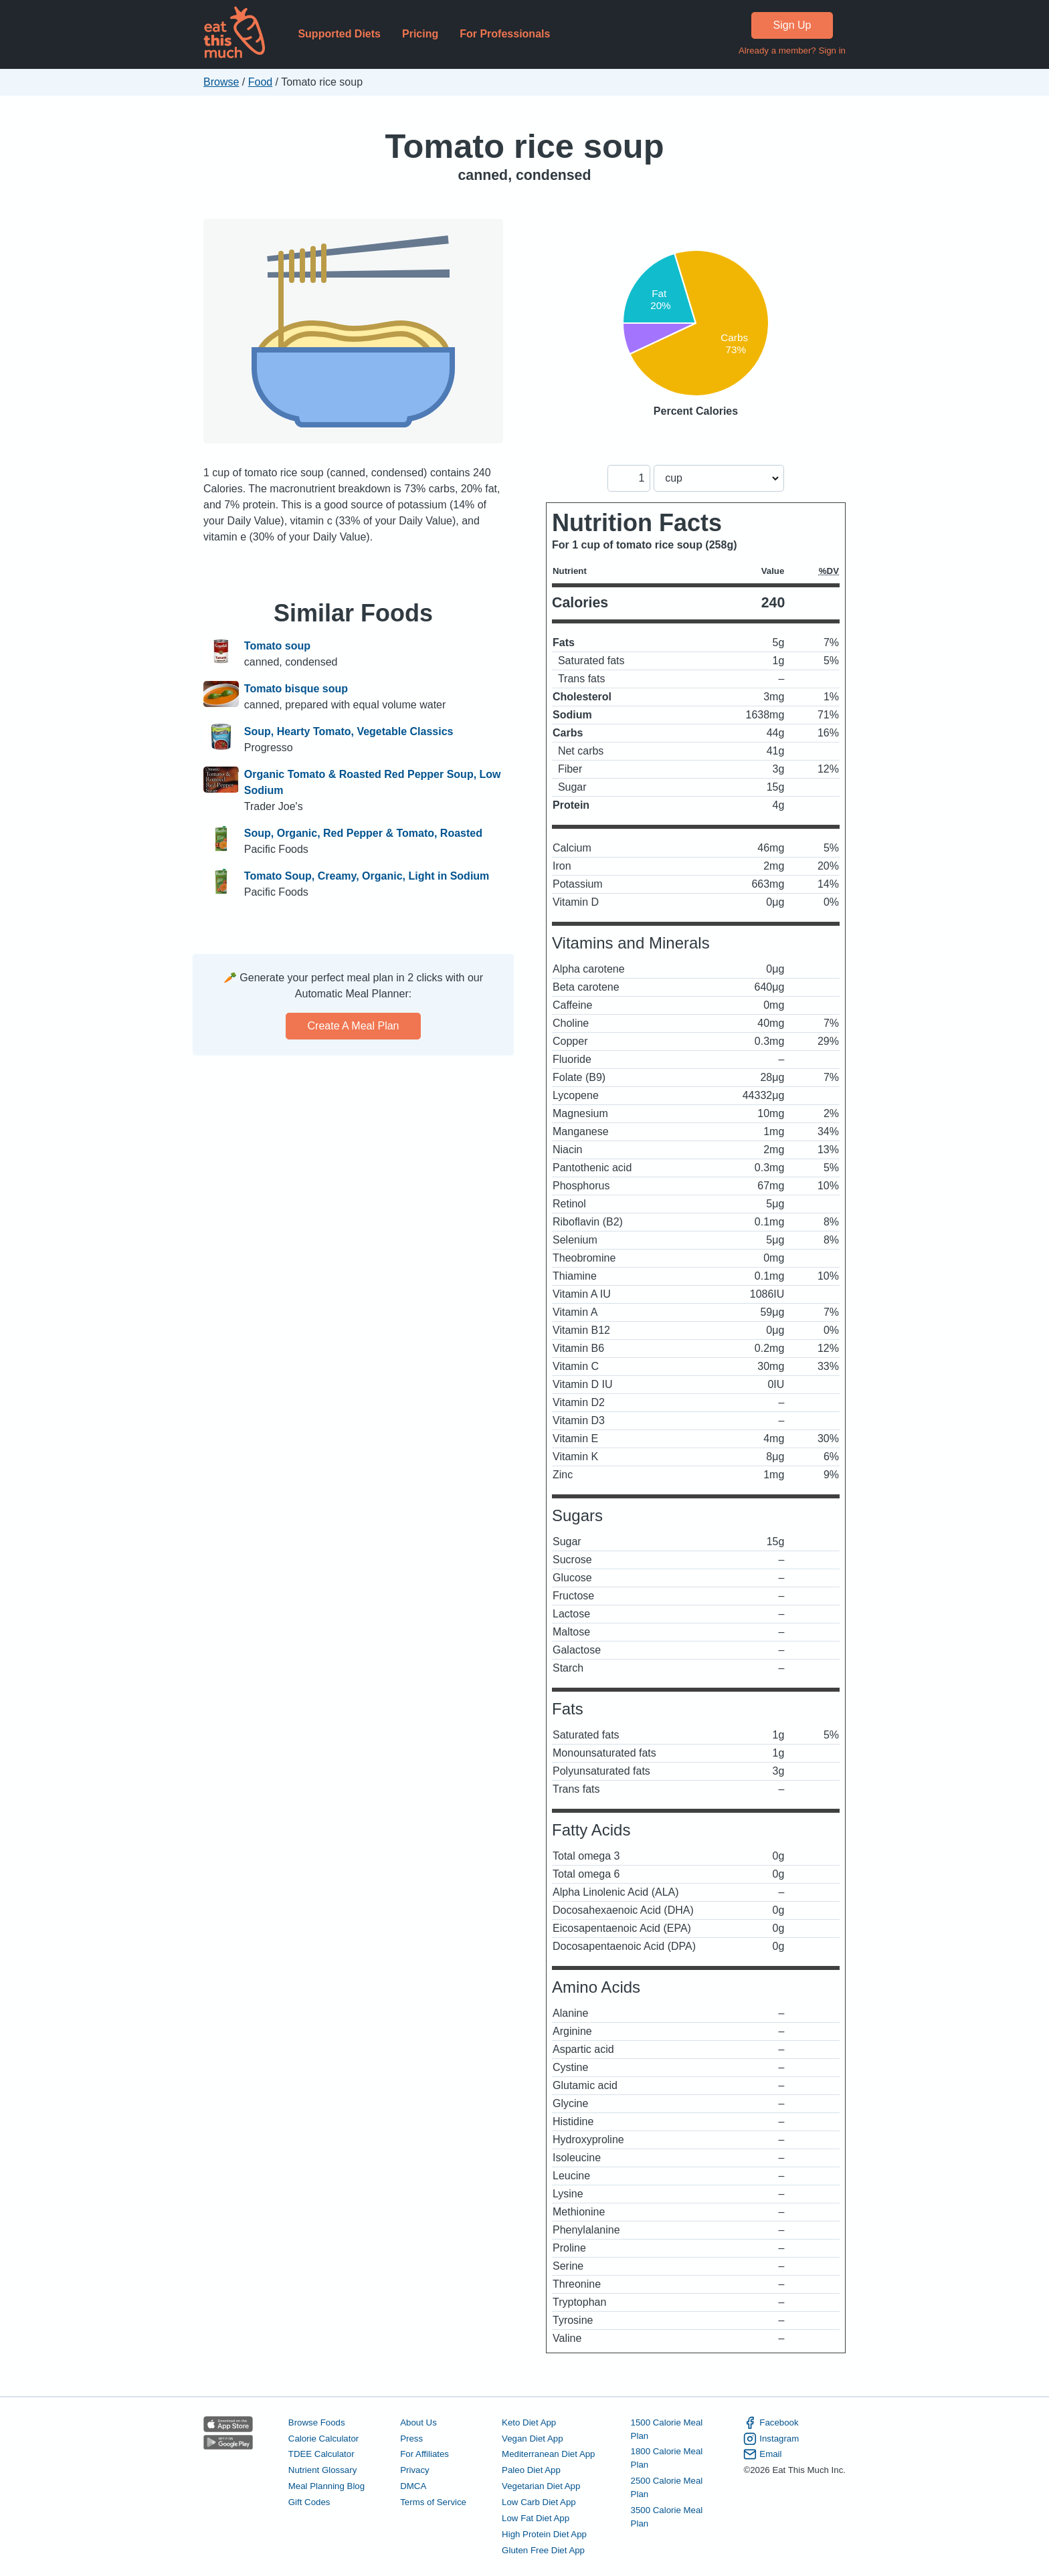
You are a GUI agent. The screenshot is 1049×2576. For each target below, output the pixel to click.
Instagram (771, 2439)
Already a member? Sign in (792, 50)
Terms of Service (433, 2502)
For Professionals (505, 33)
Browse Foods (316, 2422)
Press (411, 2439)
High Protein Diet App (544, 2534)
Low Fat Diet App (535, 2518)
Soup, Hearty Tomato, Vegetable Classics (349, 731)
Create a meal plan (353, 1025)
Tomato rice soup (524, 146)
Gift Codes (309, 2502)
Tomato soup (277, 646)
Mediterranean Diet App (548, 2454)
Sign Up (792, 25)
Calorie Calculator (323, 2439)
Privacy (415, 2470)
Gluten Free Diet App (543, 2550)
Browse (221, 82)
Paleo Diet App (531, 2470)
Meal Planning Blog (326, 2486)
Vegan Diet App (532, 2439)
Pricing (420, 33)
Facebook (770, 2423)
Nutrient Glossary (322, 2470)
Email (762, 2454)
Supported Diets (339, 33)
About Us (418, 2422)
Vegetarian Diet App (541, 2486)
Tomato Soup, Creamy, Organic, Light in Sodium (367, 876)
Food (260, 82)
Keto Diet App (529, 2422)
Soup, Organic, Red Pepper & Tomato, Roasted (363, 833)
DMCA (413, 2486)
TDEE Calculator (321, 2454)
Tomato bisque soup (296, 688)
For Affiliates (424, 2454)
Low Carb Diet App (539, 2502)
